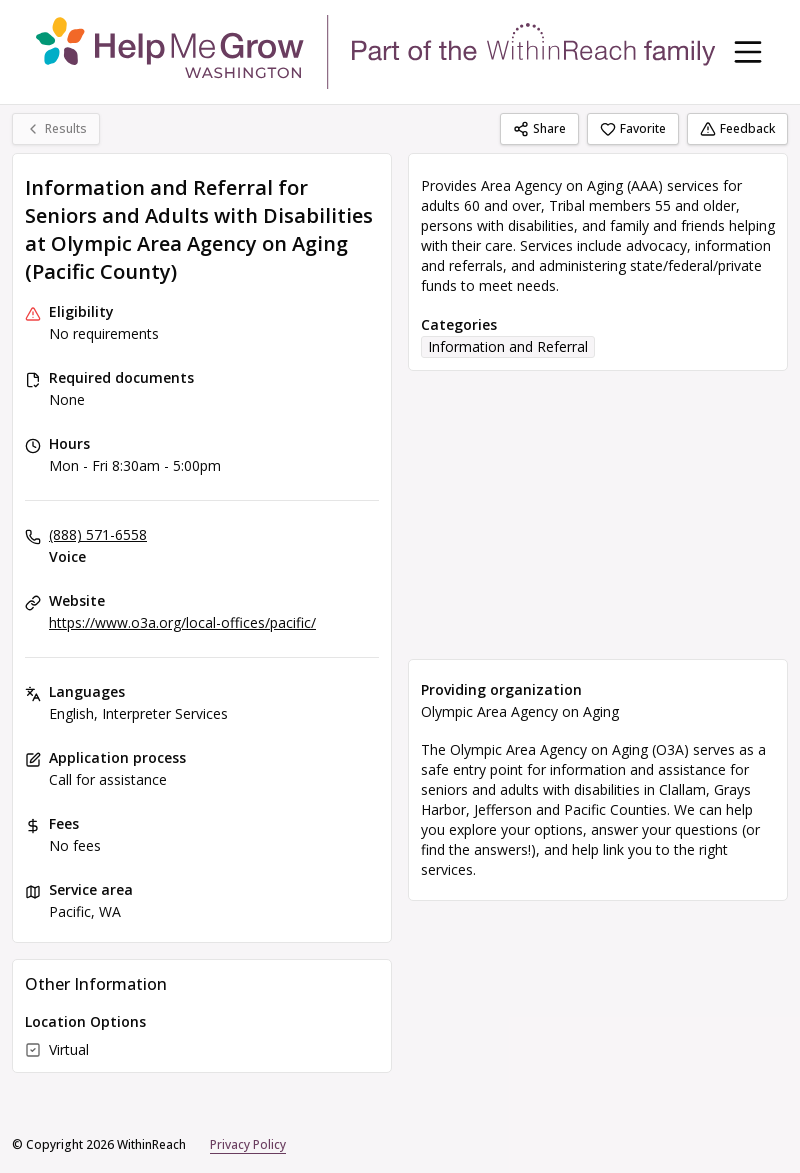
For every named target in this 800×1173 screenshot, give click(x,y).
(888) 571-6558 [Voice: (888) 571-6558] (98, 534)
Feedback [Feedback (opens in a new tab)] (737, 128)
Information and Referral (508, 346)
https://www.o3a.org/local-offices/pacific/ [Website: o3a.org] (182, 622)
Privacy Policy (248, 1144)
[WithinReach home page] (376, 52)
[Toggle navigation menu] (748, 52)
